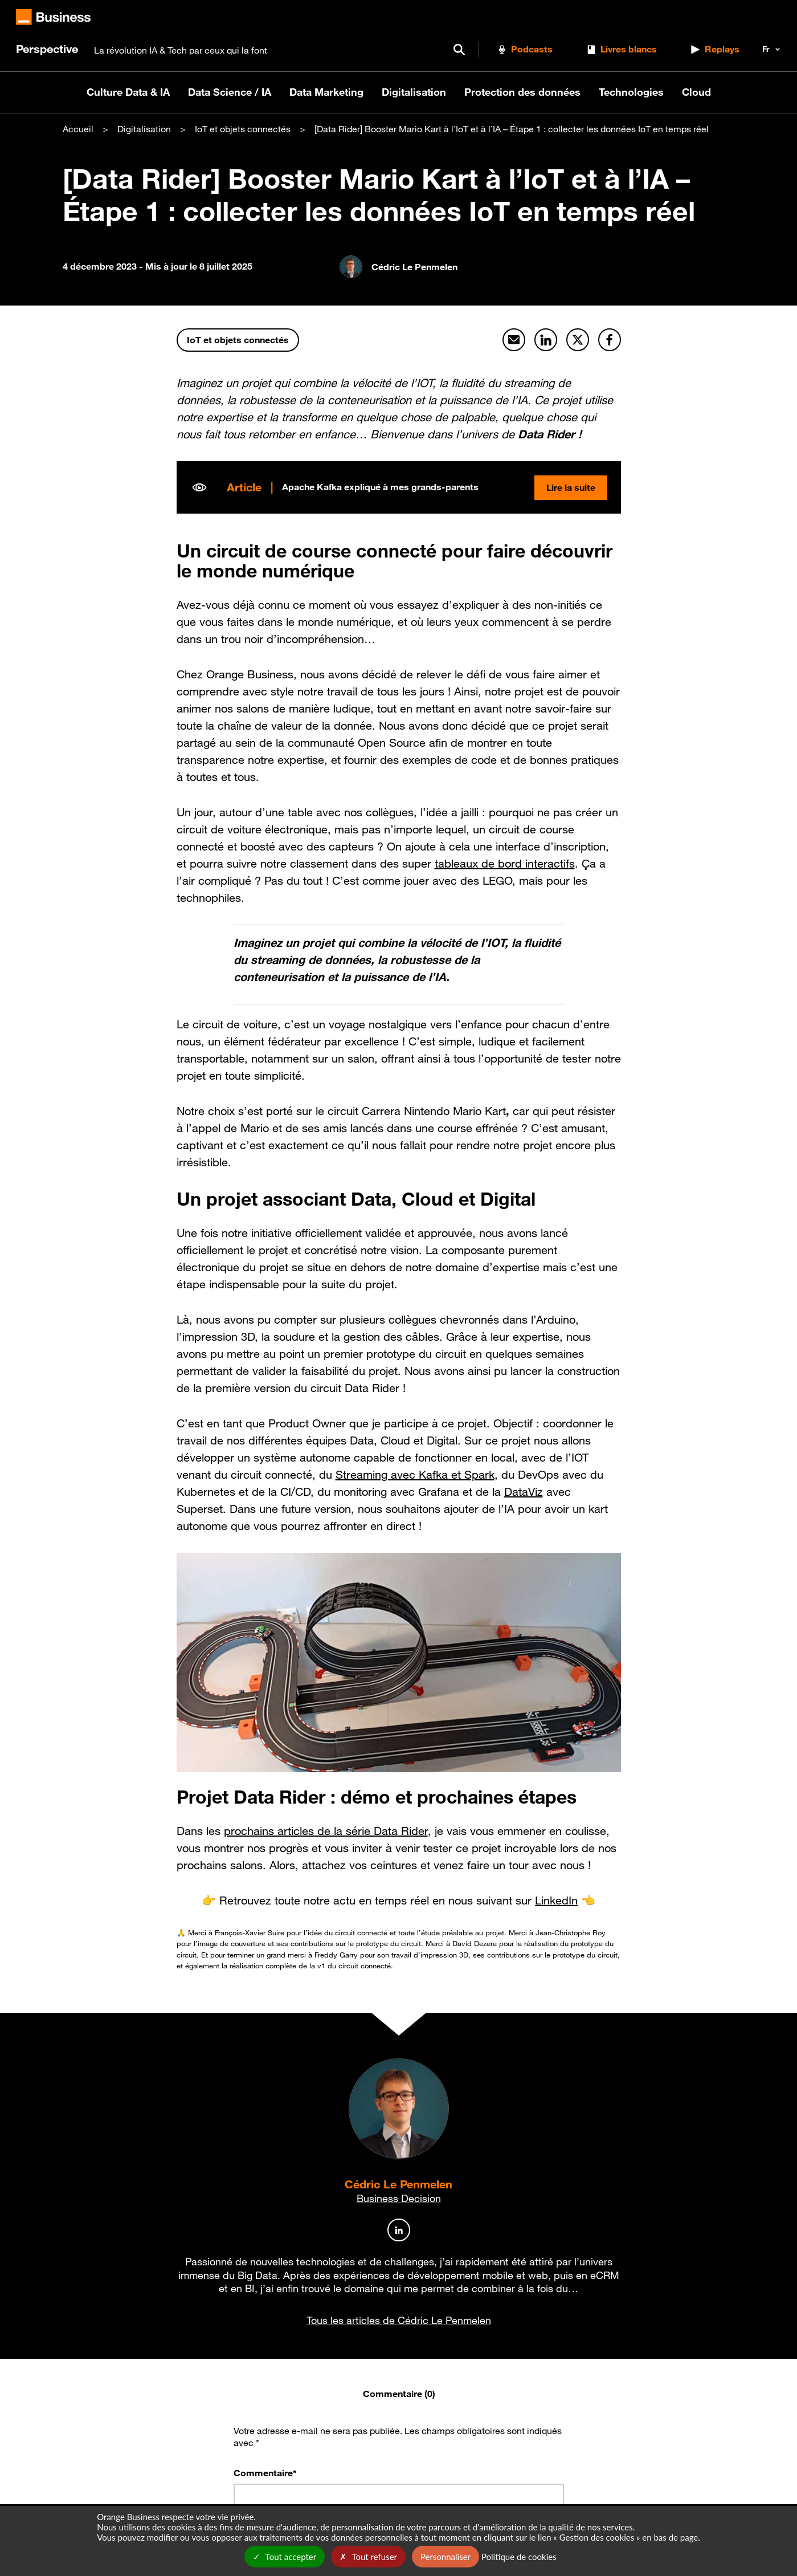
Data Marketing (326, 92)
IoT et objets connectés (243, 129)
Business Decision (399, 2198)
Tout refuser (368, 2556)
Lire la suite (570, 487)
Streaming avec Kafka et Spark (415, 1474)
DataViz (523, 1491)
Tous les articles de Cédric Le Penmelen (398, 2319)
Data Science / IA (229, 92)
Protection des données (522, 92)
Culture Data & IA (128, 92)
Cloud (696, 92)
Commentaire (265, 2472)
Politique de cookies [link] (519, 2556)
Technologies (631, 92)
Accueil (78, 129)
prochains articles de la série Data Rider (326, 1831)
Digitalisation (414, 92)
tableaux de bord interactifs (505, 863)
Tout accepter (284, 2556)
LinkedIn (556, 1900)
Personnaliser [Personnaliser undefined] (445, 2556)
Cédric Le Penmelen (398, 2184)
